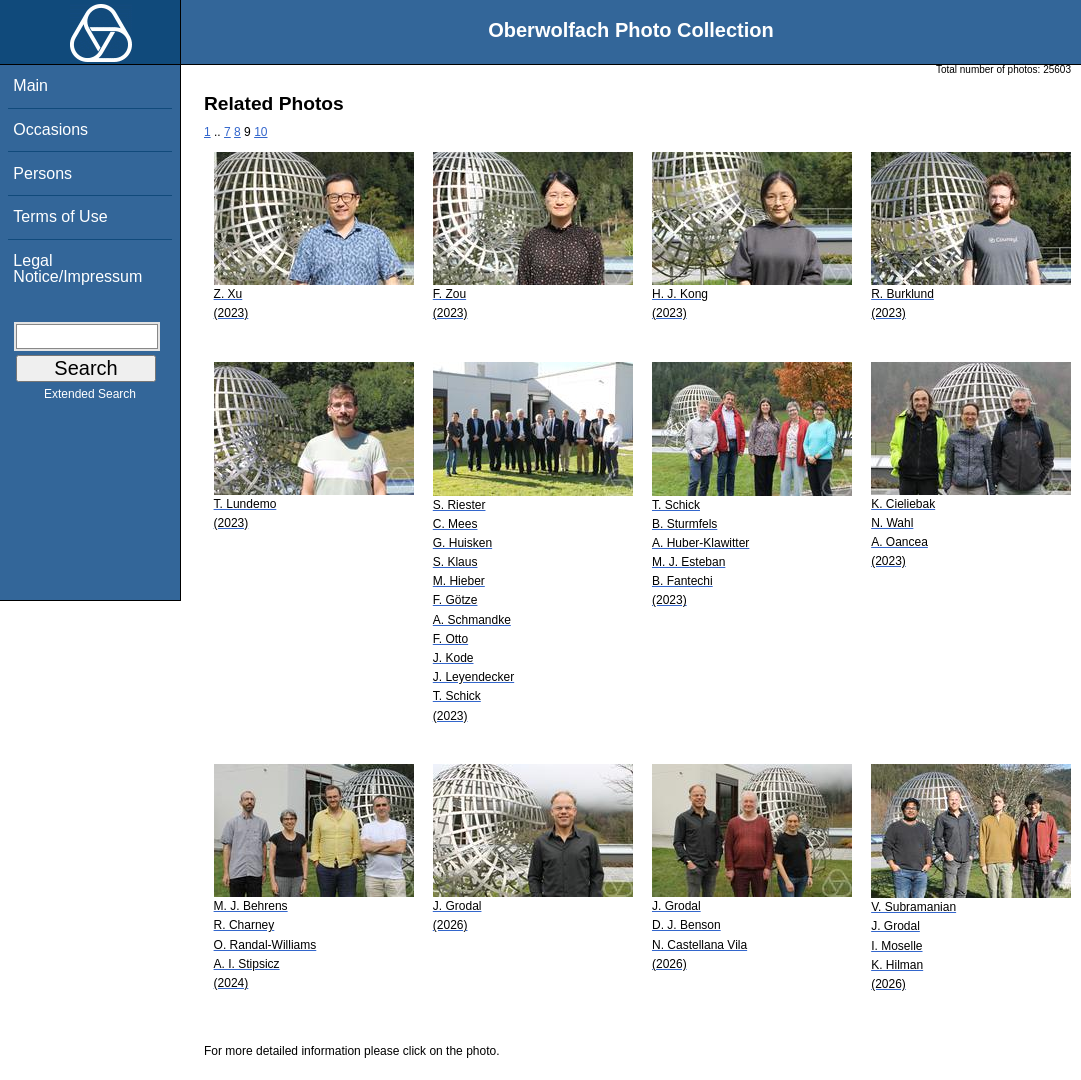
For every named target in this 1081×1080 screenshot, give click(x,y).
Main (30, 85)
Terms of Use (60, 216)
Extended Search (90, 398)
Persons (42, 173)
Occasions (50, 129)
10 (260, 132)
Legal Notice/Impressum (77, 268)
